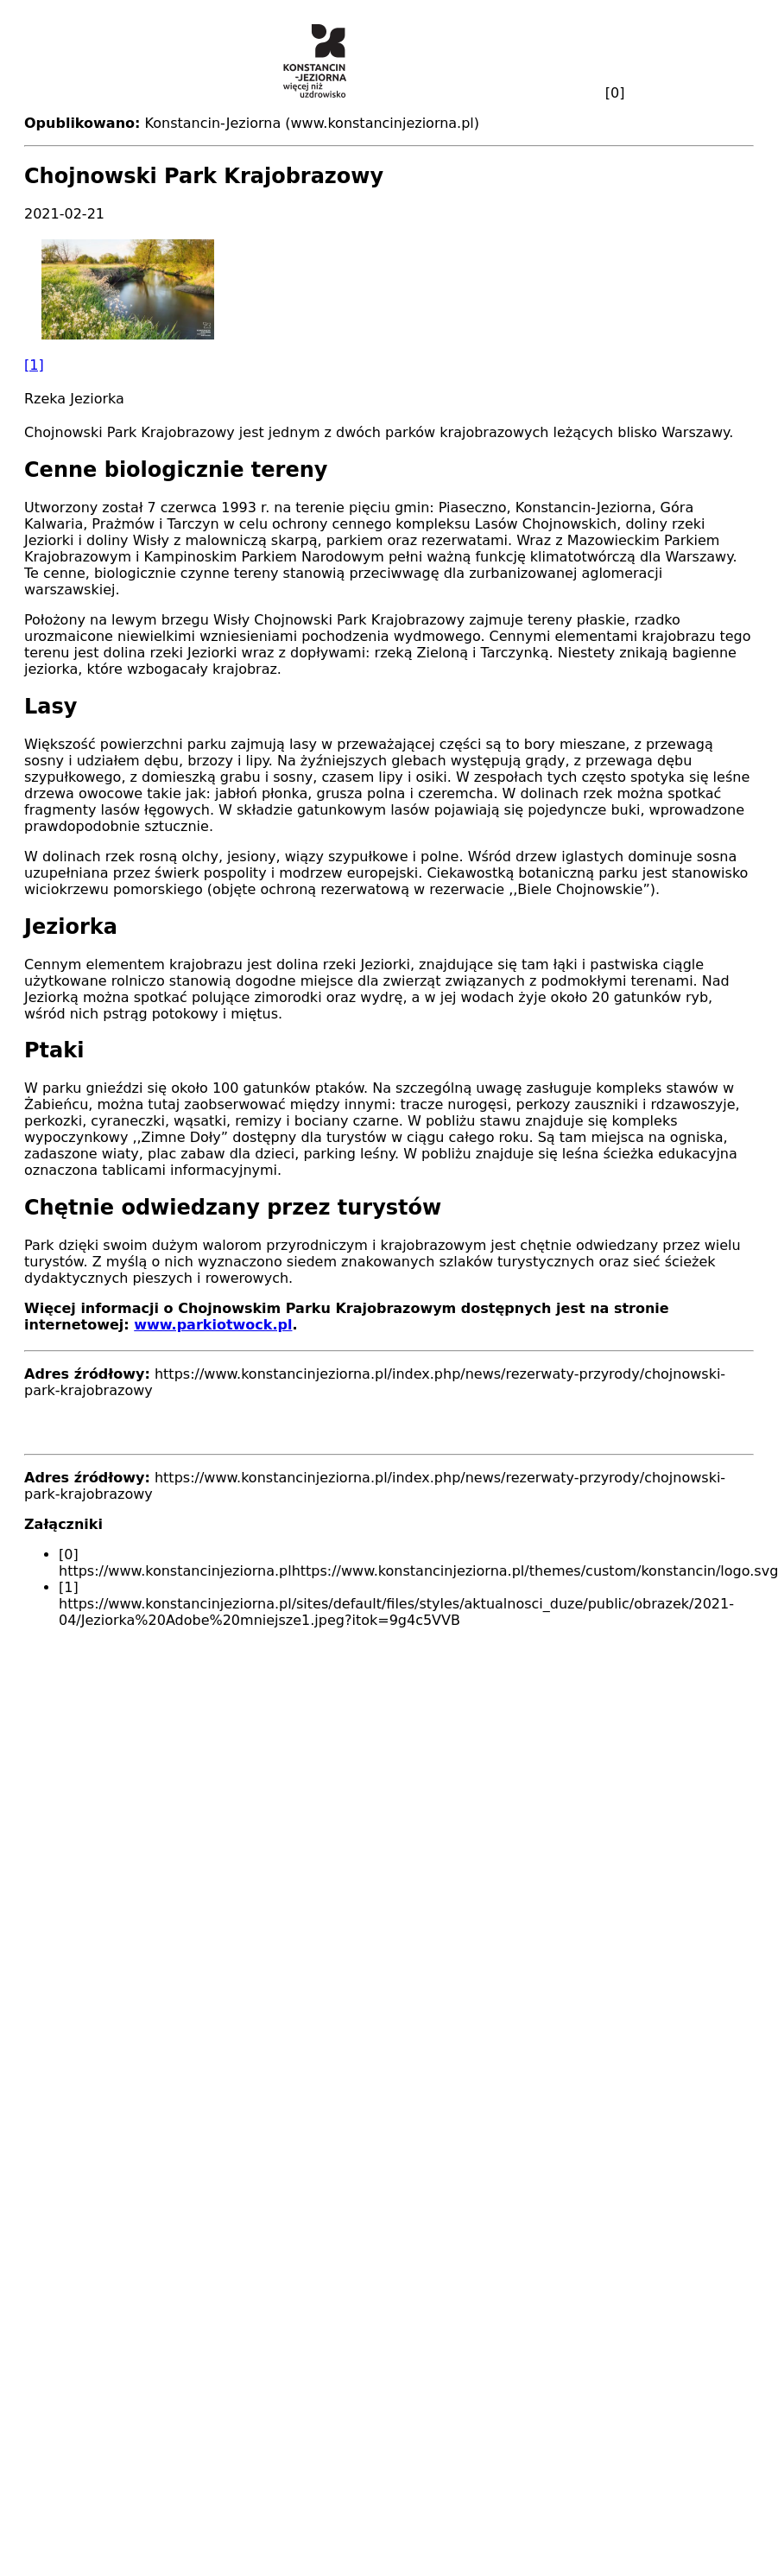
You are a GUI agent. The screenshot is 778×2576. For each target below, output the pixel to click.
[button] (389, 306)
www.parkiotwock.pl (213, 1325)
